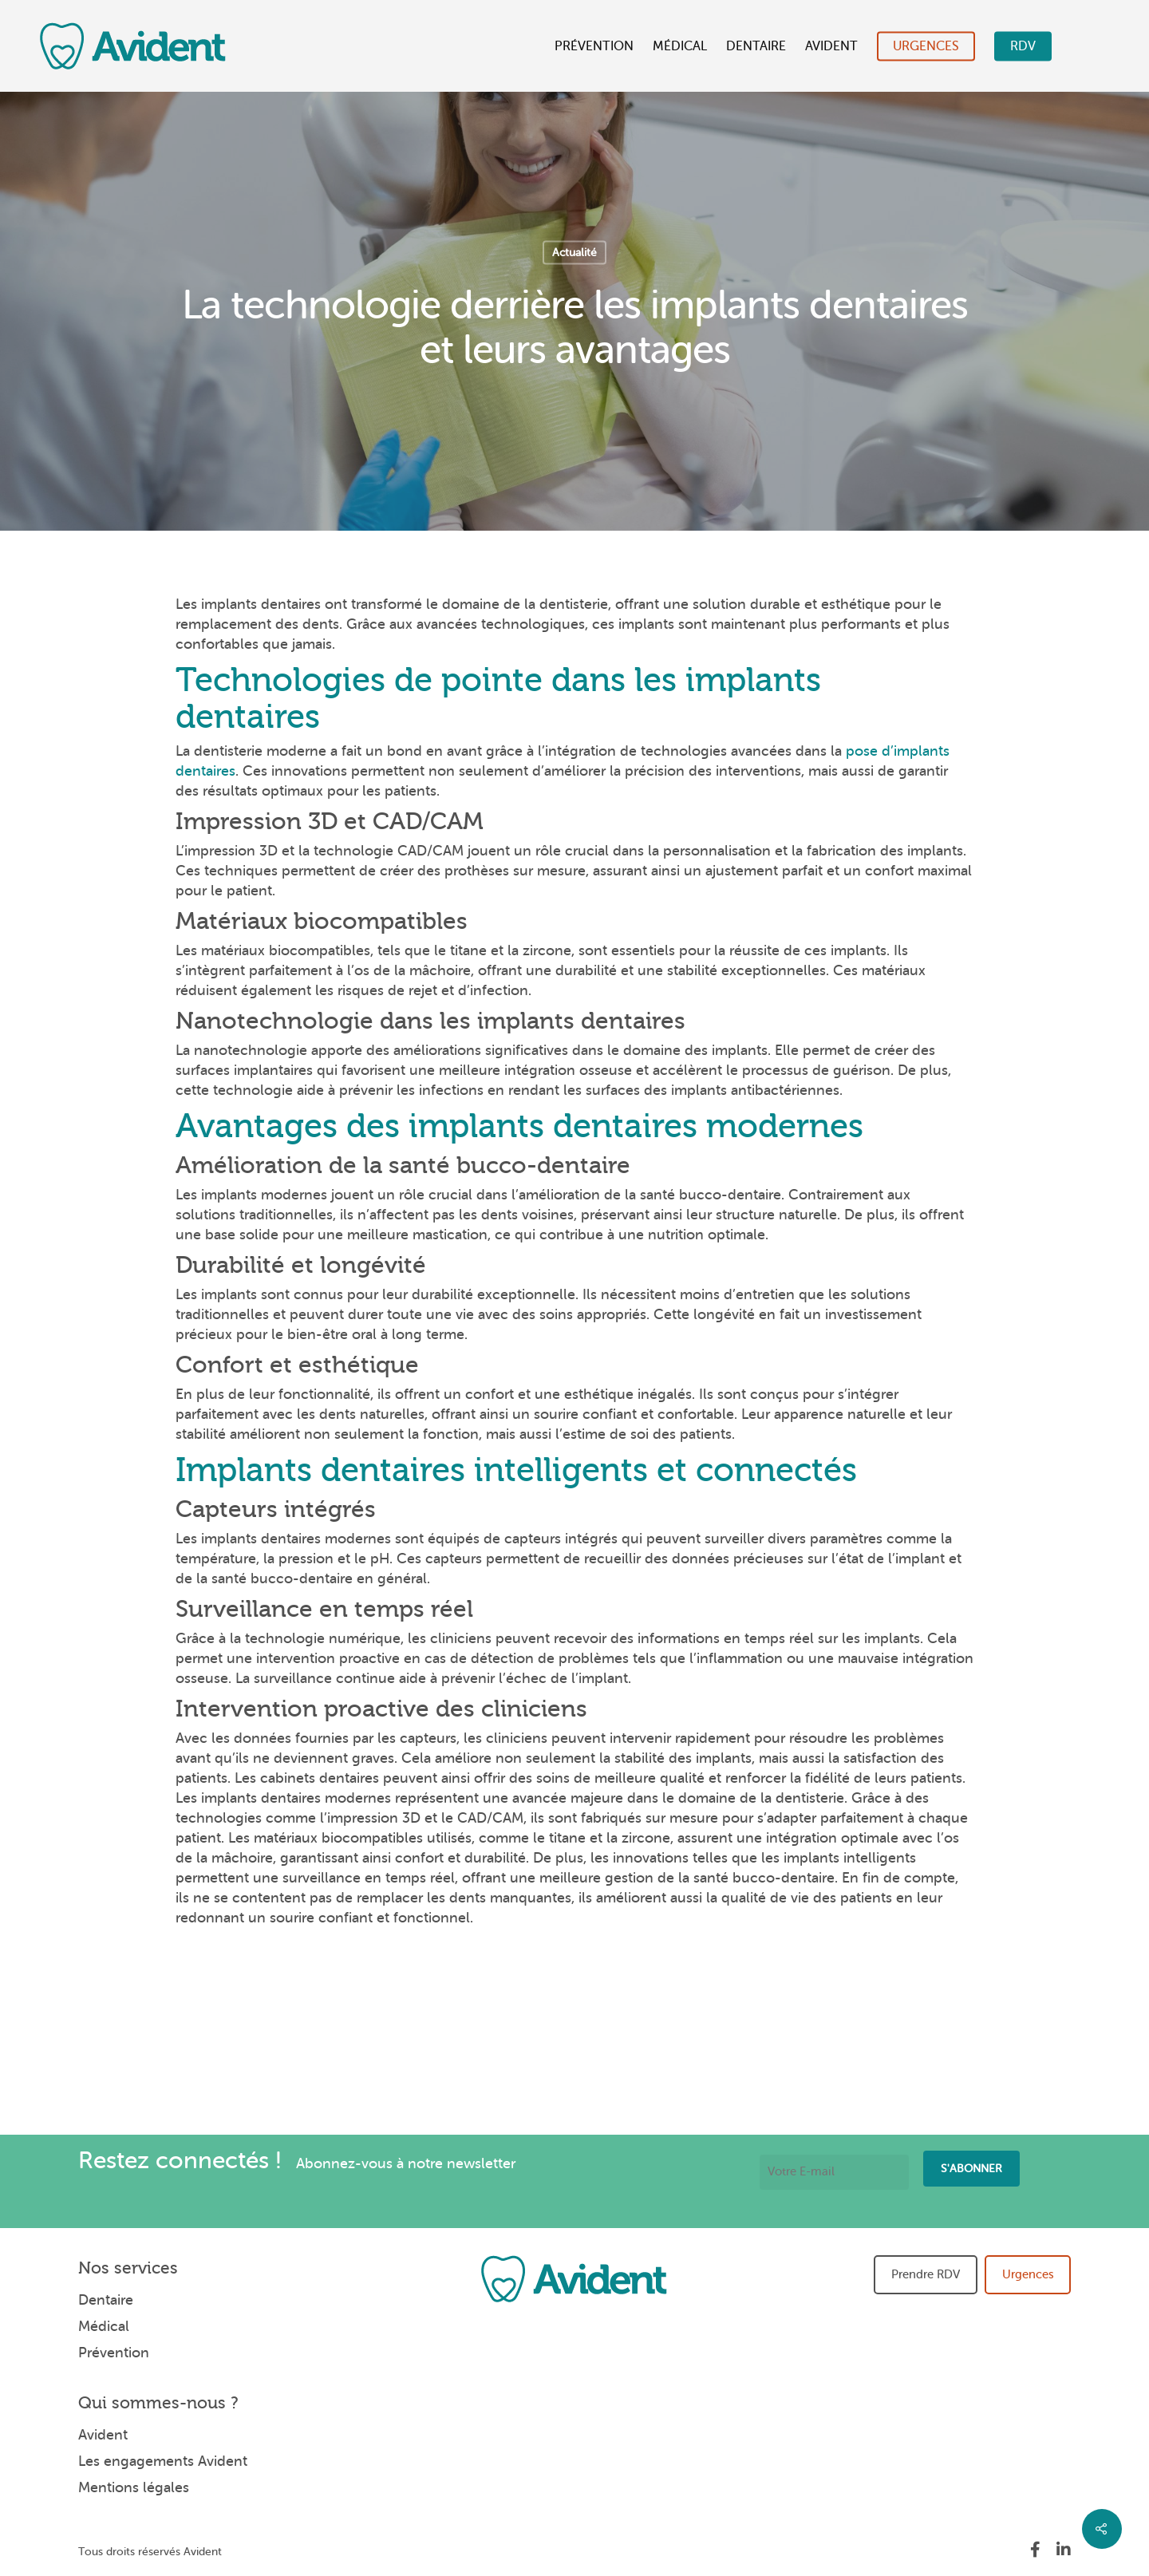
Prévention (594, 46)
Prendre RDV (925, 2275)
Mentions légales (133, 2487)
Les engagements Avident (162, 2461)
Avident (831, 46)
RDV (1023, 46)
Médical (680, 46)
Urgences (926, 46)
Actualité (574, 253)
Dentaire (756, 46)
